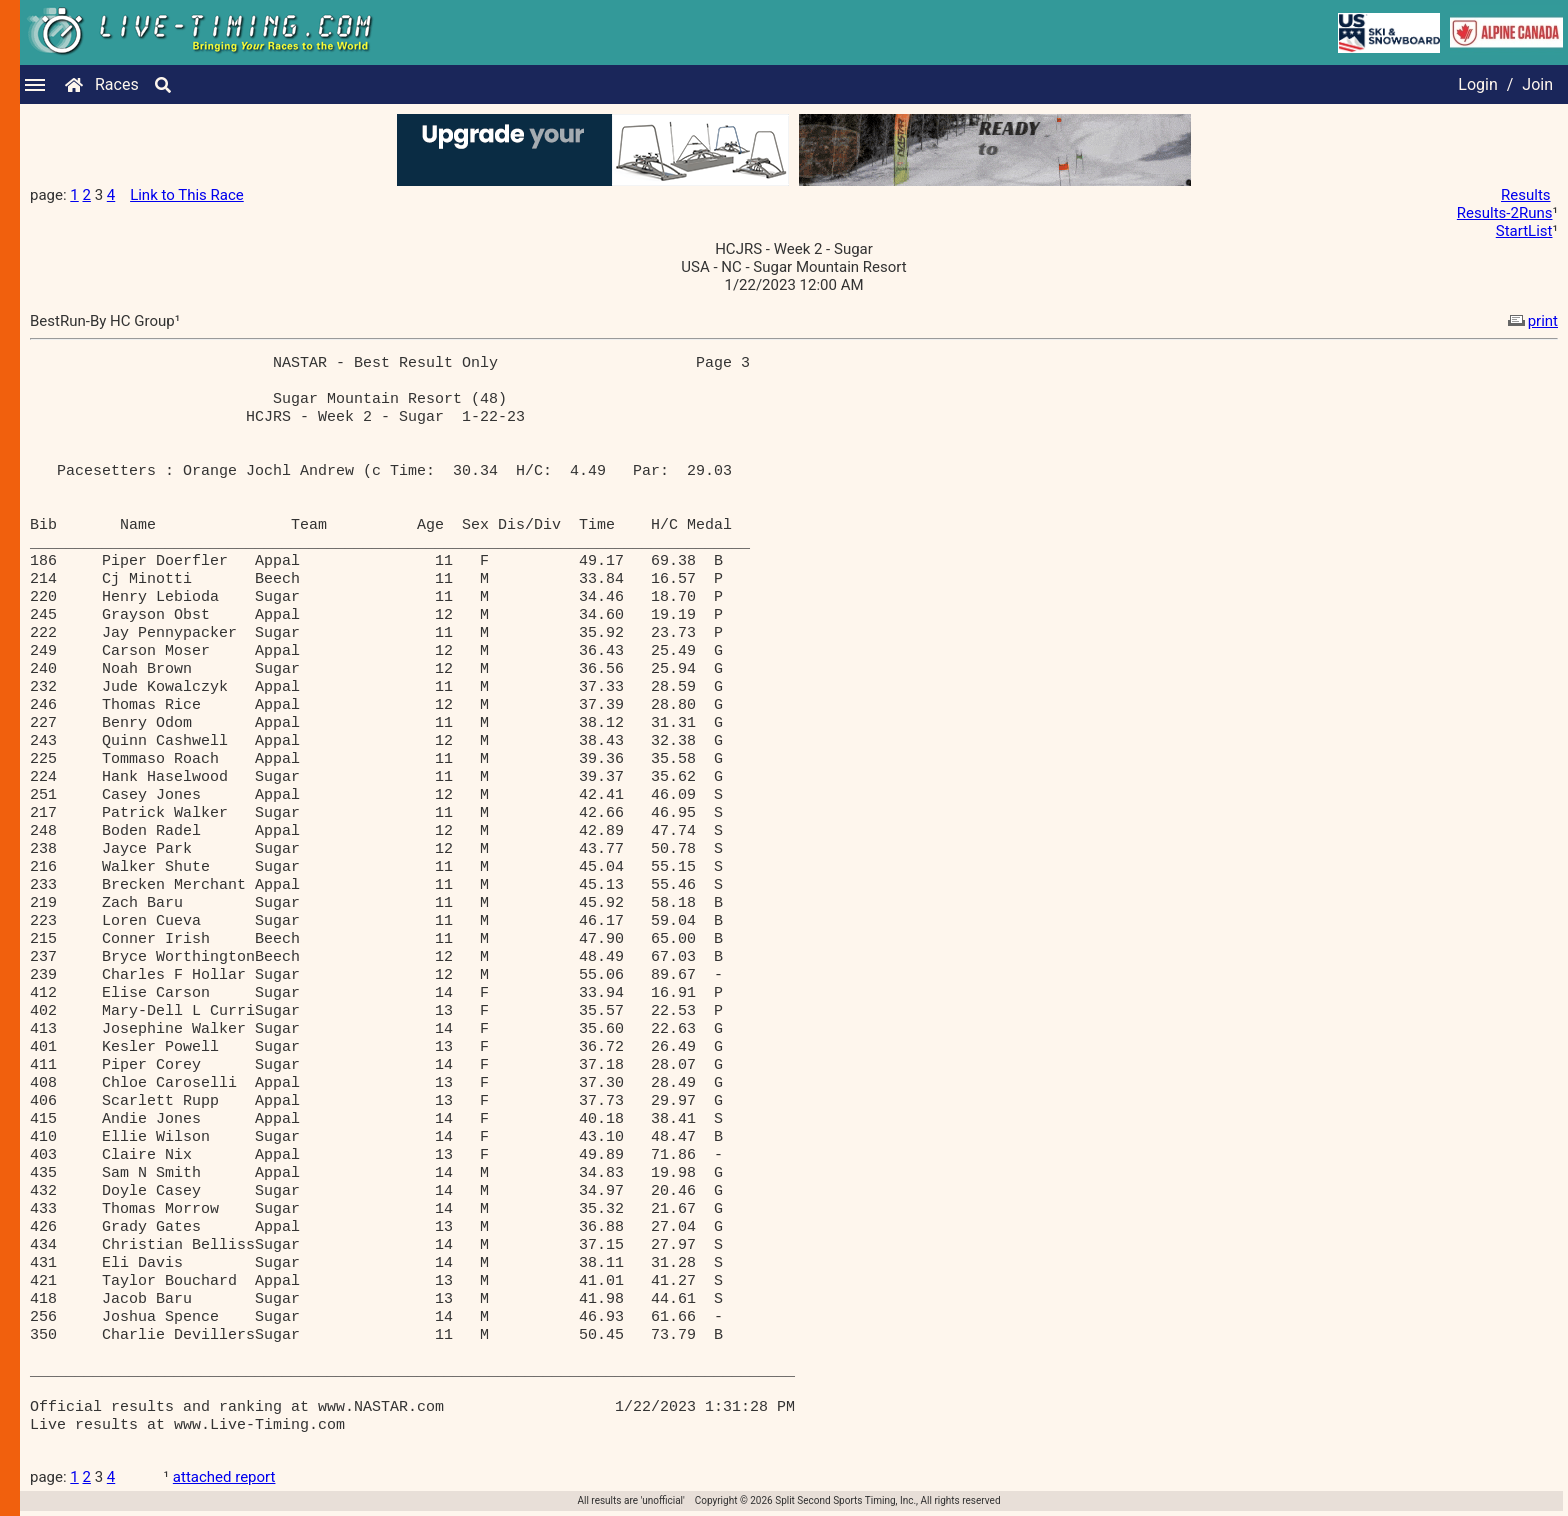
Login (1477, 84)
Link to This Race (187, 195)
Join (1537, 84)
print (1531, 321)
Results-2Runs (1505, 213)
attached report (224, 1477)
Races (117, 84)
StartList (1524, 231)
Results (1526, 195)
